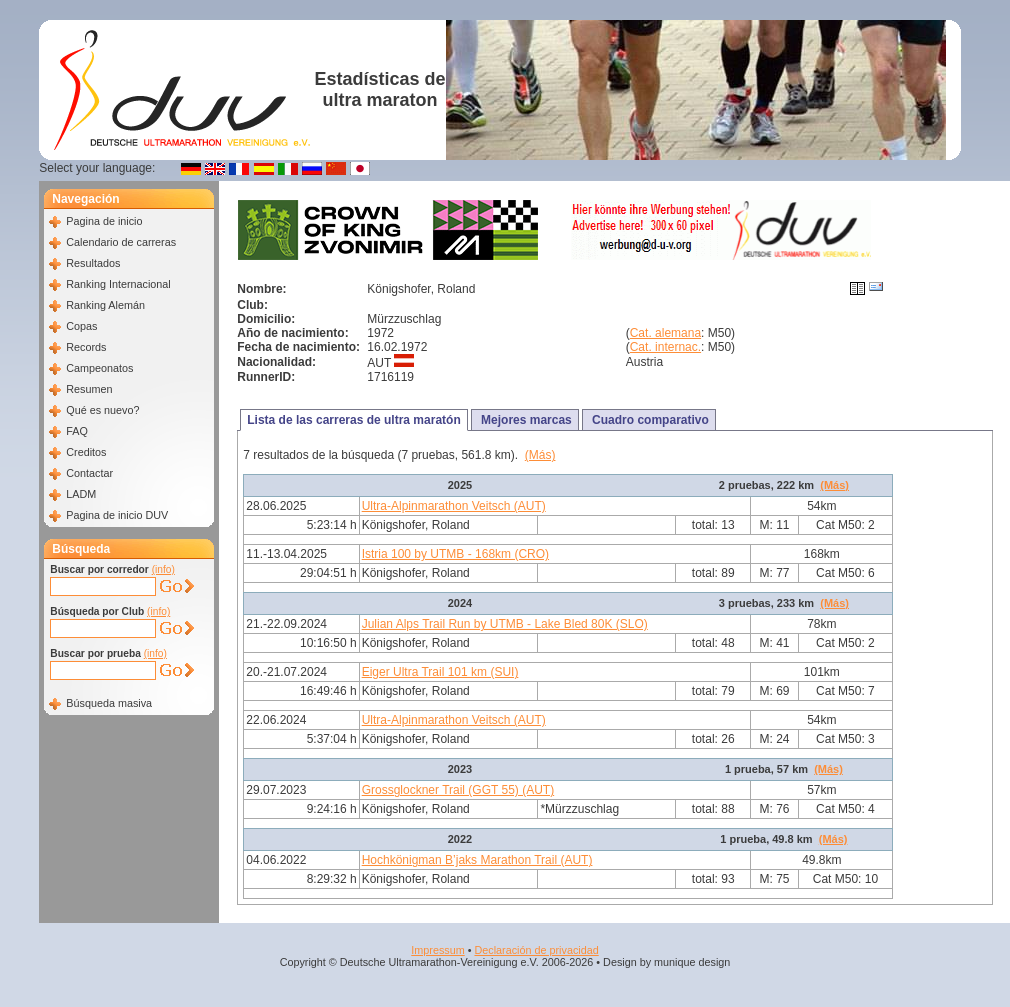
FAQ (77, 431)
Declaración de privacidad (536, 950)
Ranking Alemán (105, 305)
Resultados (93, 263)
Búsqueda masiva (109, 703)
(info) (163, 569)
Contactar (89, 473)
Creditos (86, 452)
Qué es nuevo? (102, 410)
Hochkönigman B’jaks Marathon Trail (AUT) (477, 860)
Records (86, 347)
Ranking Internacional (118, 284)
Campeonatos (99, 368)
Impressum (437, 950)
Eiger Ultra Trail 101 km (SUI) (440, 672)
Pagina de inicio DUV (117, 515)
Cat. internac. (665, 347)
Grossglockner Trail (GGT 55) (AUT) (458, 790)
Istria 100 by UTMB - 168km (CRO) (455, 554)
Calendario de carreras (121, 242)
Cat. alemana (665, 333)
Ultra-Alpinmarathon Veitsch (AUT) (454, 506)
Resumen (89, 389)
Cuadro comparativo (649, 420)
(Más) (540, 455)
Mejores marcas (525, 420)
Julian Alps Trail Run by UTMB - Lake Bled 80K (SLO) (505, 624)
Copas (81, 326)
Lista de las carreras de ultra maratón (353, 420)
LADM (81, 494)
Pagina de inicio (104, 221)
